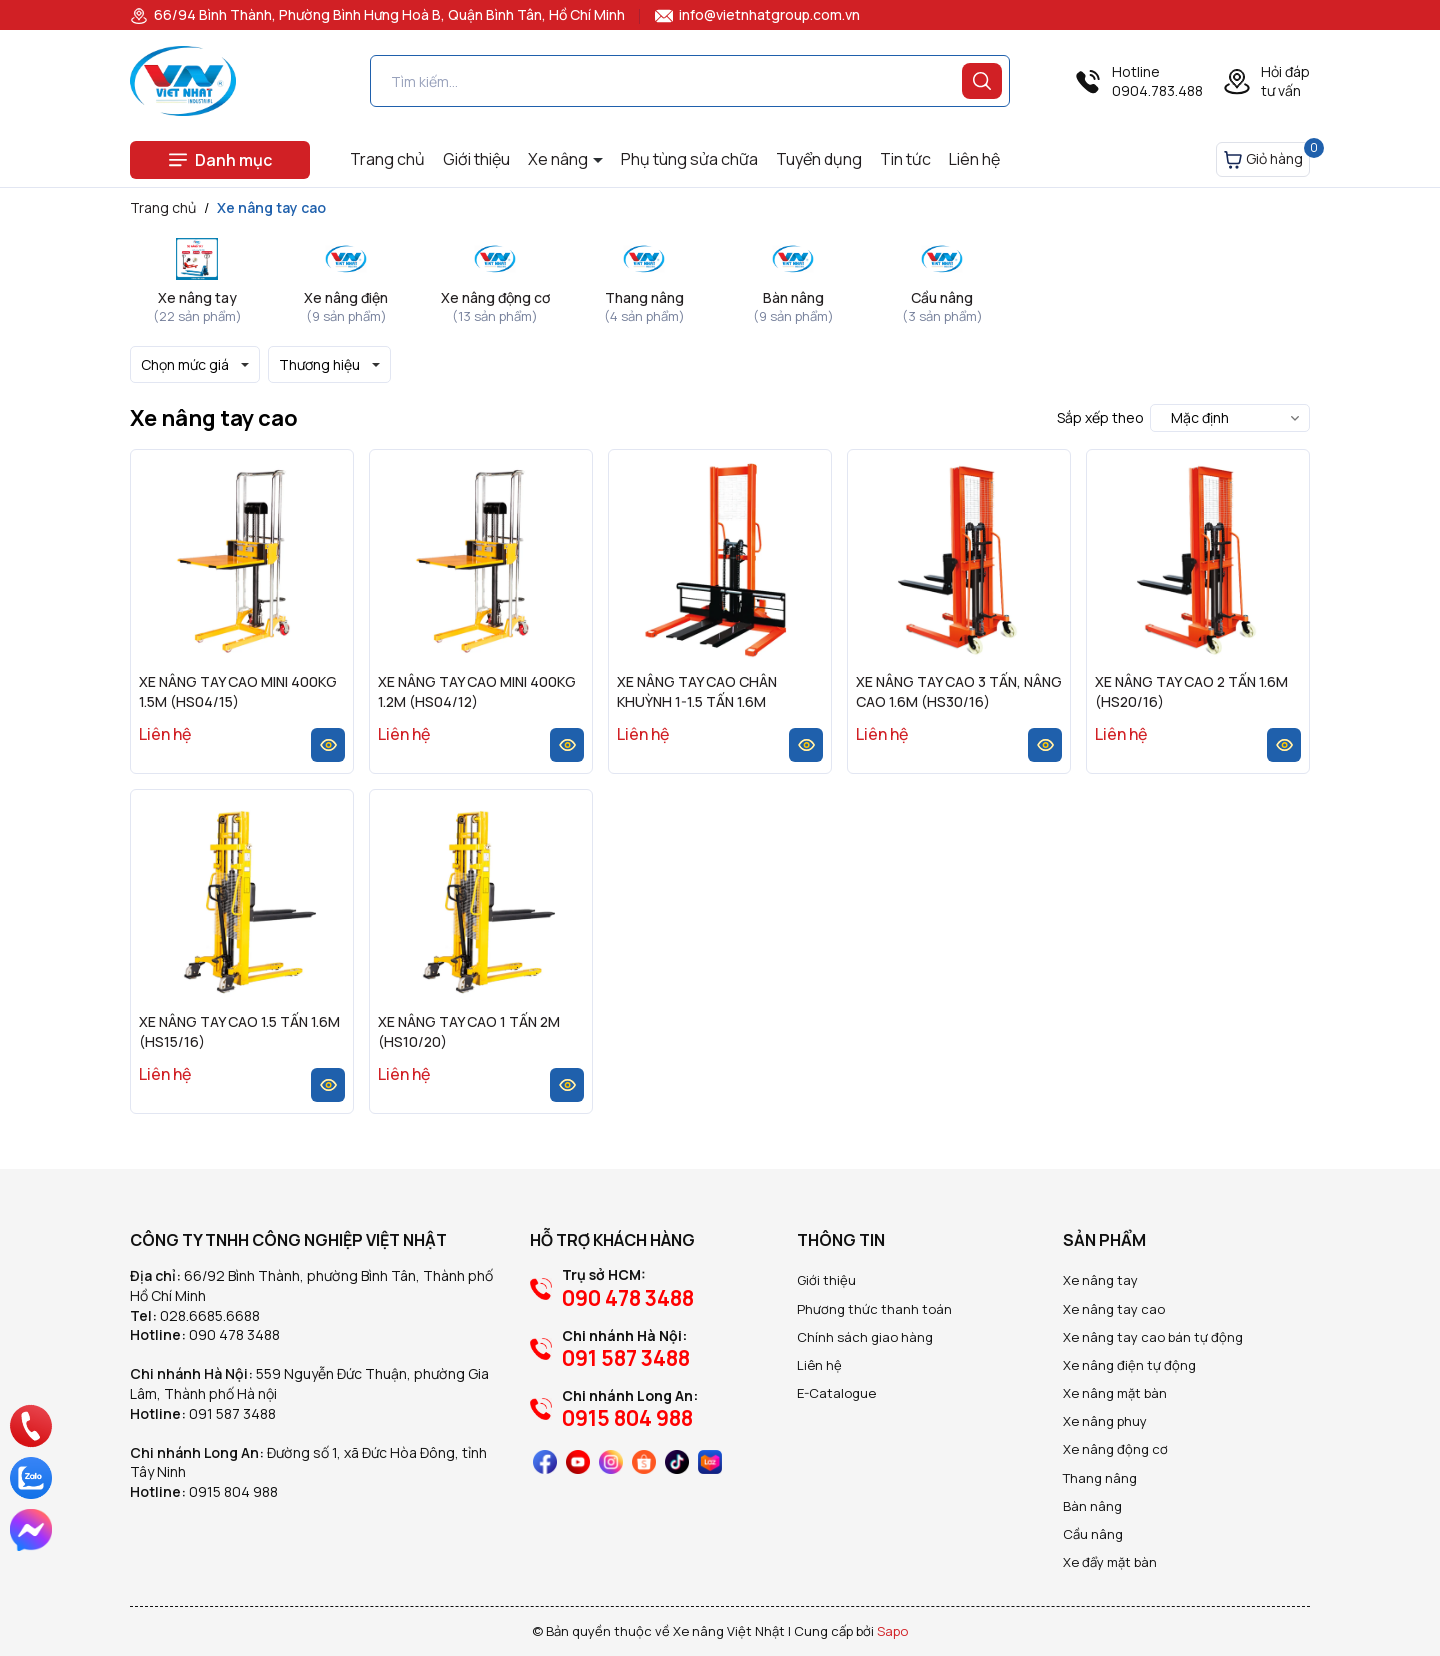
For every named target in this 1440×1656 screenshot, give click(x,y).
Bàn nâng (793, 297)
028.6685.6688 (210, 1315)
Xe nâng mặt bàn (1115, 1393)
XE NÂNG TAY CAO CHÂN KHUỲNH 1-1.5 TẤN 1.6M (697, 691)
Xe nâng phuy (1105, 1421)
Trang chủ (387, 159)
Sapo (892, 1631)
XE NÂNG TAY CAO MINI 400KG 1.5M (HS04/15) (238, 691)
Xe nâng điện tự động (1129, 1365)
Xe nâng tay (197, 297)
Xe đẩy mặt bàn (1110, 1562)
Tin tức (905, 159)
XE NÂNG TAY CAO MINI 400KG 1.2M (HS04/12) (477, 691)
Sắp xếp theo (1100, 417)
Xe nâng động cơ (495, 297)
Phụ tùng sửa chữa (689, 159)
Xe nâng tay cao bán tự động (1153, 1337)
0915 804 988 (233, 1491)
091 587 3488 (232, 1413)
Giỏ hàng (1266, 156)
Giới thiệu (476, 159)
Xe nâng (559, 159)
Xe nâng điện (346, 297)
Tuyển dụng (819, 159)
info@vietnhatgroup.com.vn (757, 14)
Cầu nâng (942, 297)
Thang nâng (644, 297)
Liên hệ (974, 159)
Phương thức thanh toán (874, 1309)
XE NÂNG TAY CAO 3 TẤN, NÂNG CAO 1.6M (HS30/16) (959, 691)
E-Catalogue (836, 1393)
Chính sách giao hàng (865, 1337)
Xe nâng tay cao (1114, 1309)
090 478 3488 (234, 1334)
